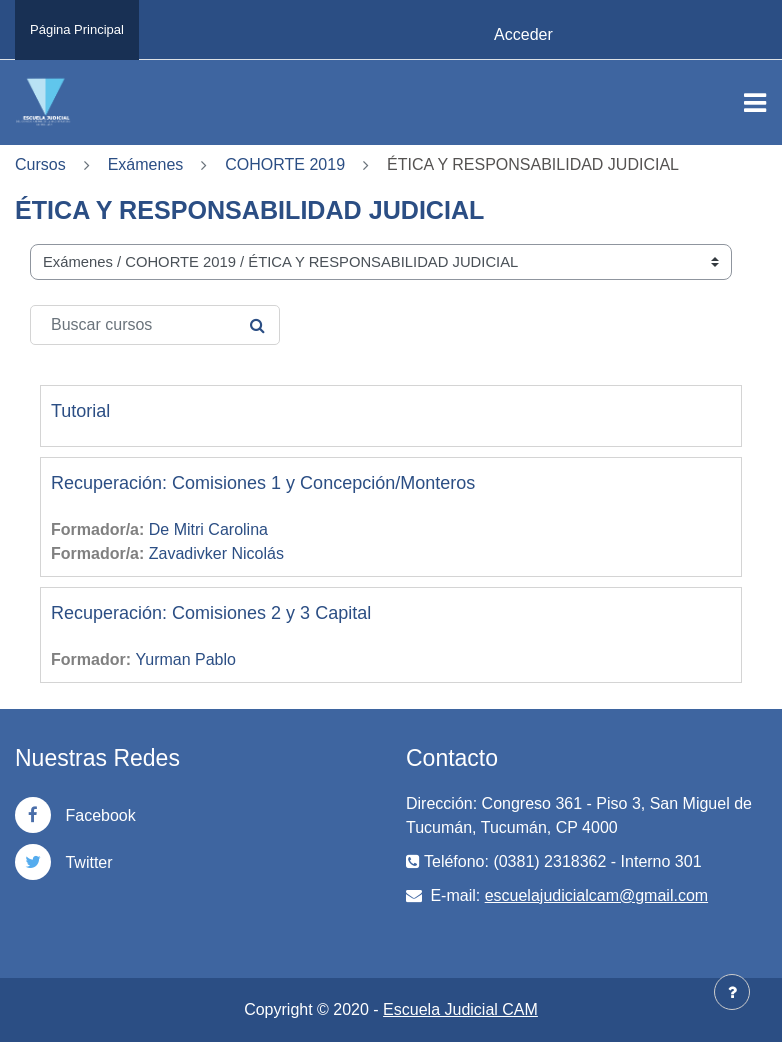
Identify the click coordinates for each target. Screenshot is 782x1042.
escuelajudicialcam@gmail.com (596, 895)
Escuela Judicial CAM (460, 1009)
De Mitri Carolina (208, 529)
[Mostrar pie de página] (732, 992)
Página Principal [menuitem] (77, 29)
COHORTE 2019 (285, 164)
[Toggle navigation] (755, 103)
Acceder (523, 34)
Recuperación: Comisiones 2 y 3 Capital (211, 613)
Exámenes (146, 164)
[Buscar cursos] (155, 325)
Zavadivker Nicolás (216, 553)
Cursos (40, 164)
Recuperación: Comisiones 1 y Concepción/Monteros (263, 483)
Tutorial (80, 411)
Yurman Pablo (185, 659)
